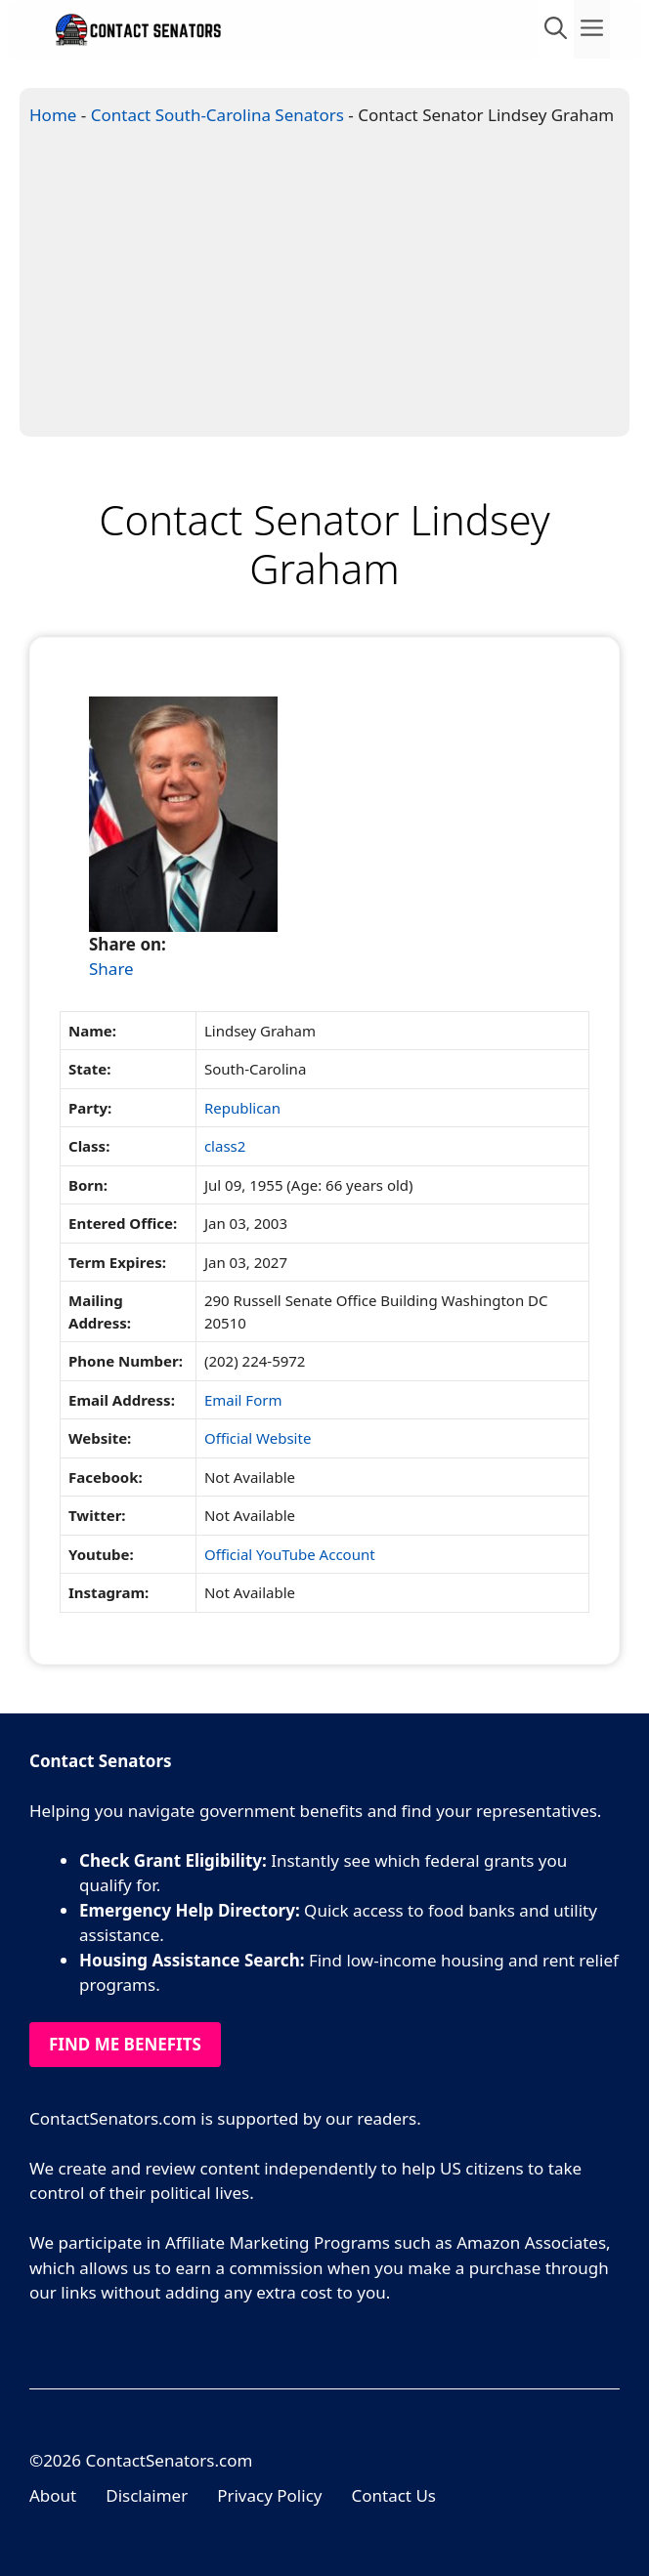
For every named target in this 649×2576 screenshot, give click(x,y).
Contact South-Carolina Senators (217, 115)
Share (111, 968)
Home (52, 115)
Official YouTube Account (289, 1554)
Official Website (257, 1438)
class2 (224, 1146)
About (52, 2495)
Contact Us (393, 2495)
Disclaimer (147, 2495)
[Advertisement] (324, 289)
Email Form (243, 1400)
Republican (242, 1108)
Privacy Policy (269, 2495)
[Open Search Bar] (556, 29)
